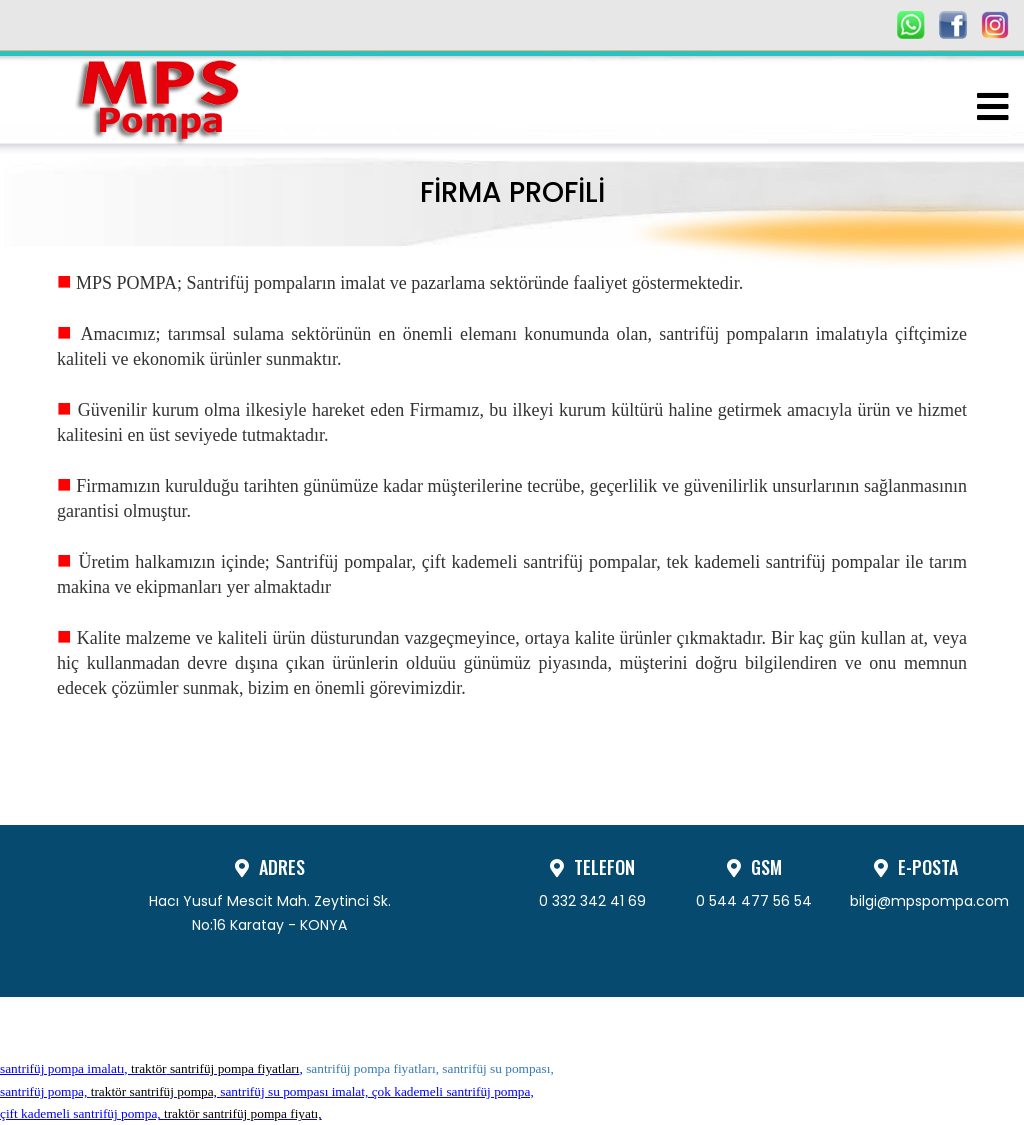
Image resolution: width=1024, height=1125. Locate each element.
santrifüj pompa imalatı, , (151, 1068)
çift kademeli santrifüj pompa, (161, 1113)
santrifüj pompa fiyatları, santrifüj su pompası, (430, 1068)
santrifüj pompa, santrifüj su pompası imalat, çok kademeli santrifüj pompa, (267, 1091)
